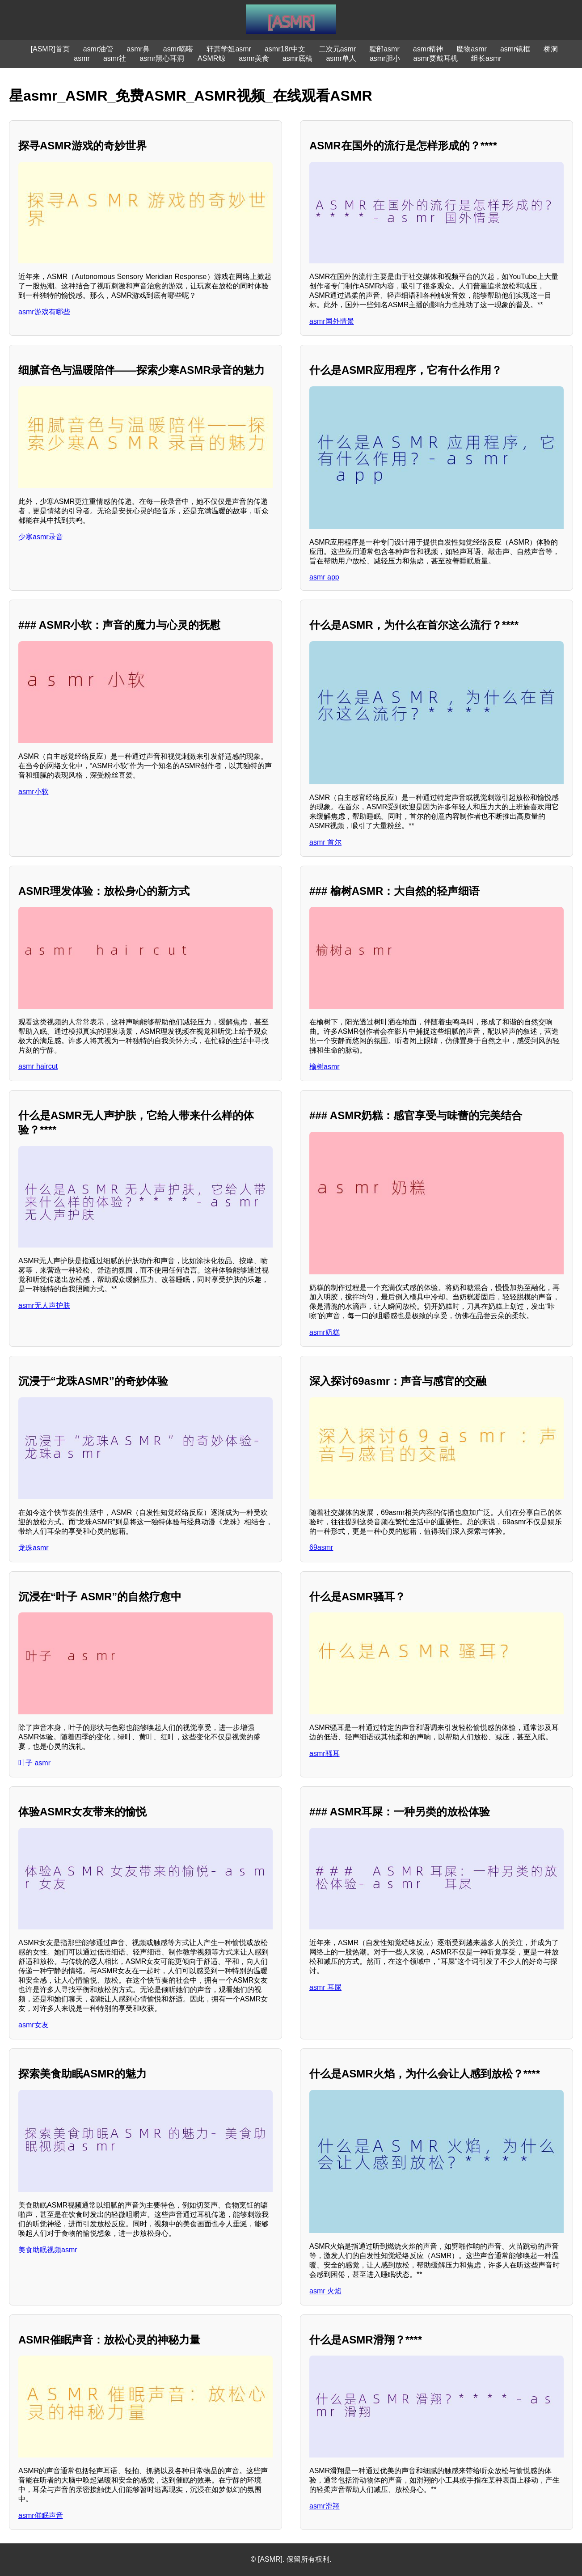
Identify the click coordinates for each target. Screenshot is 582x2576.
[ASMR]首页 (50, 49)
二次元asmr (337, 49)
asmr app (324, 577)
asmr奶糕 (324, 1332)
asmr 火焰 (325, 2291)
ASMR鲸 (211, 58)
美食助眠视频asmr (47, 2250)
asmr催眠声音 (40, 2515)
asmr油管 (98, 49)
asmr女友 (33, 2025)
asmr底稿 (298, 58)
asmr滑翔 (324, 2506)
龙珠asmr (33, 1548)
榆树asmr (324, 1066)
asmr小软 (33, 791)
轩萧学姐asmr (229, 49)
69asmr (321, 1547)
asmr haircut (38, 1066)
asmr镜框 (515, 49)
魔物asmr (471, 49)
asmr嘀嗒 (178, 49)
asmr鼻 (138, 49)
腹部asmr (384, 49)
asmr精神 (428, 49)
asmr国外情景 (331, 321)
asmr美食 (254, 58)
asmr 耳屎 (325, 1987)
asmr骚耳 (324, 1753)
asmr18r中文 (285, 49)
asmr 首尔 (325, 842)
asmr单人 (341, 58)
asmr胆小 (385, 58)
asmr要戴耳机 (435, 58)
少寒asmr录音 (40, 537)
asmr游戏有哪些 (44, 312)
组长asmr (486, 58)
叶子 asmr (34, 1763)
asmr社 (115, 58)
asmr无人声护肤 (44, 1305)
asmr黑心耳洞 (161, 58)
